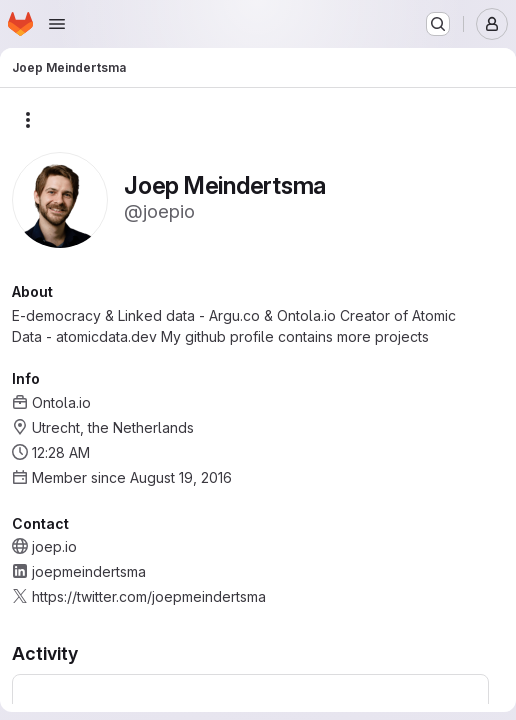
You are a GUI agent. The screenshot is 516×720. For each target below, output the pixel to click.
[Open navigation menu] (57, 24)
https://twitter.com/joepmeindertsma (149, 596)
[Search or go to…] (438, 24)
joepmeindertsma (89, 571)
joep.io (54, 546)
